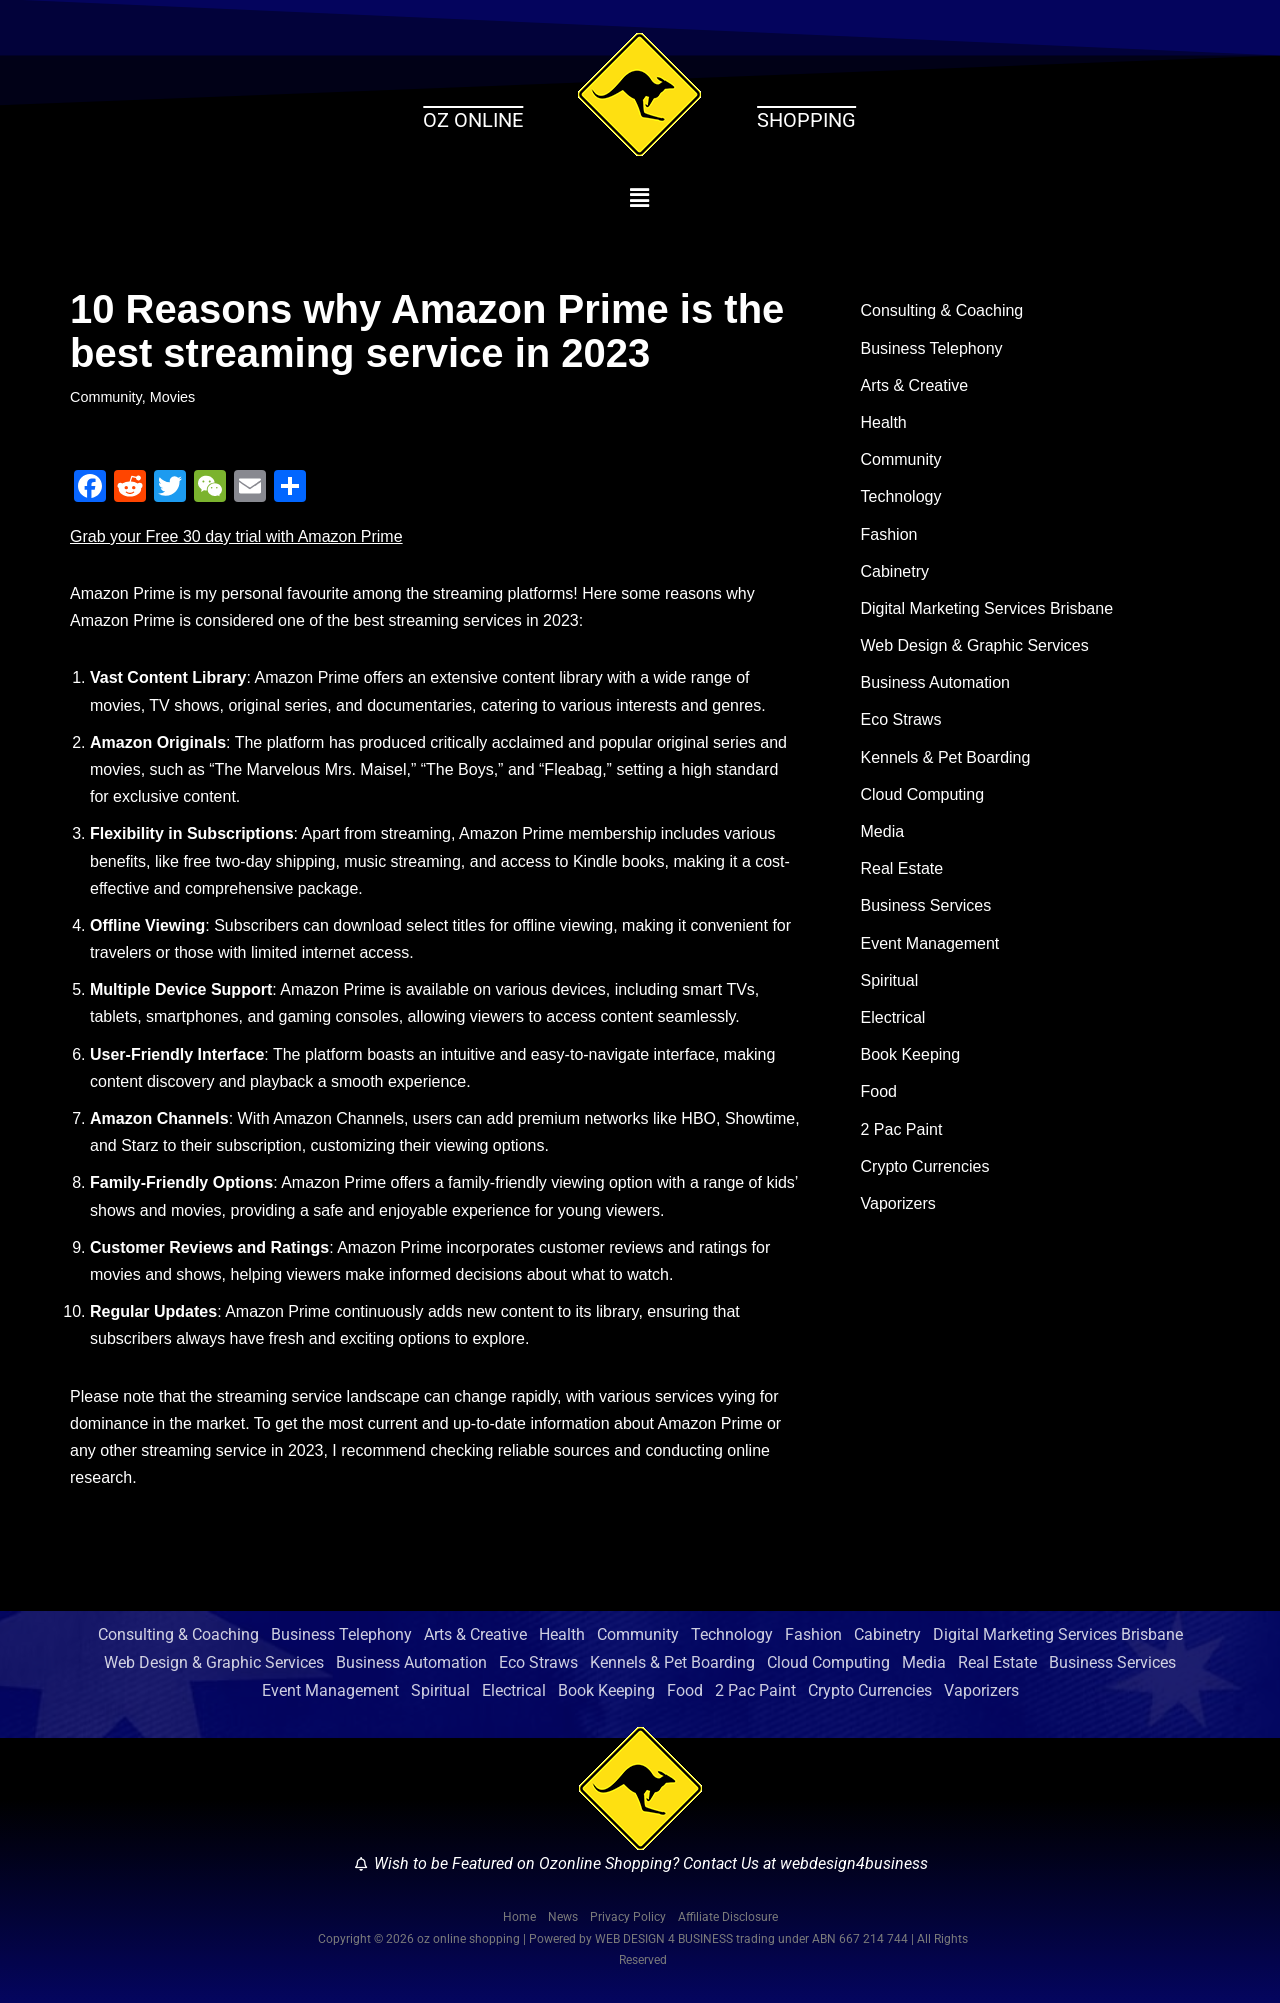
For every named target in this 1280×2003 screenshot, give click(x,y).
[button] (640, 198)
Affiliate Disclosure (728, 1917)
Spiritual (890, 980)
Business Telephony (932, 348)
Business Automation (935, 682)
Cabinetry (895, 571)
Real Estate (902, 868)
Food (879, 1091)
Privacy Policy (628, 1917)
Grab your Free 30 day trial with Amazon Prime (236, 536)
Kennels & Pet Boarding (946, 757)
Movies (173, 397)
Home (519, 1917)
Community (106, 397)
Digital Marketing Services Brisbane (987, 608)
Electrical (893, 1017)
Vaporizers (898, 1203)
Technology (901, 496)
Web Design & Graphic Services (975, 645)
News (563, 1917)
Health (884, 422)
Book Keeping (911, 1054)
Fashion (889, 534)
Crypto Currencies (925, 1166)
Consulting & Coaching (942, 310)
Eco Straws (901, 719)
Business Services (926, 905)
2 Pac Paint (902, 1129)
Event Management (930, 943)
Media (883, 831)
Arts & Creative (915, 385)
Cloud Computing (923, 794)
